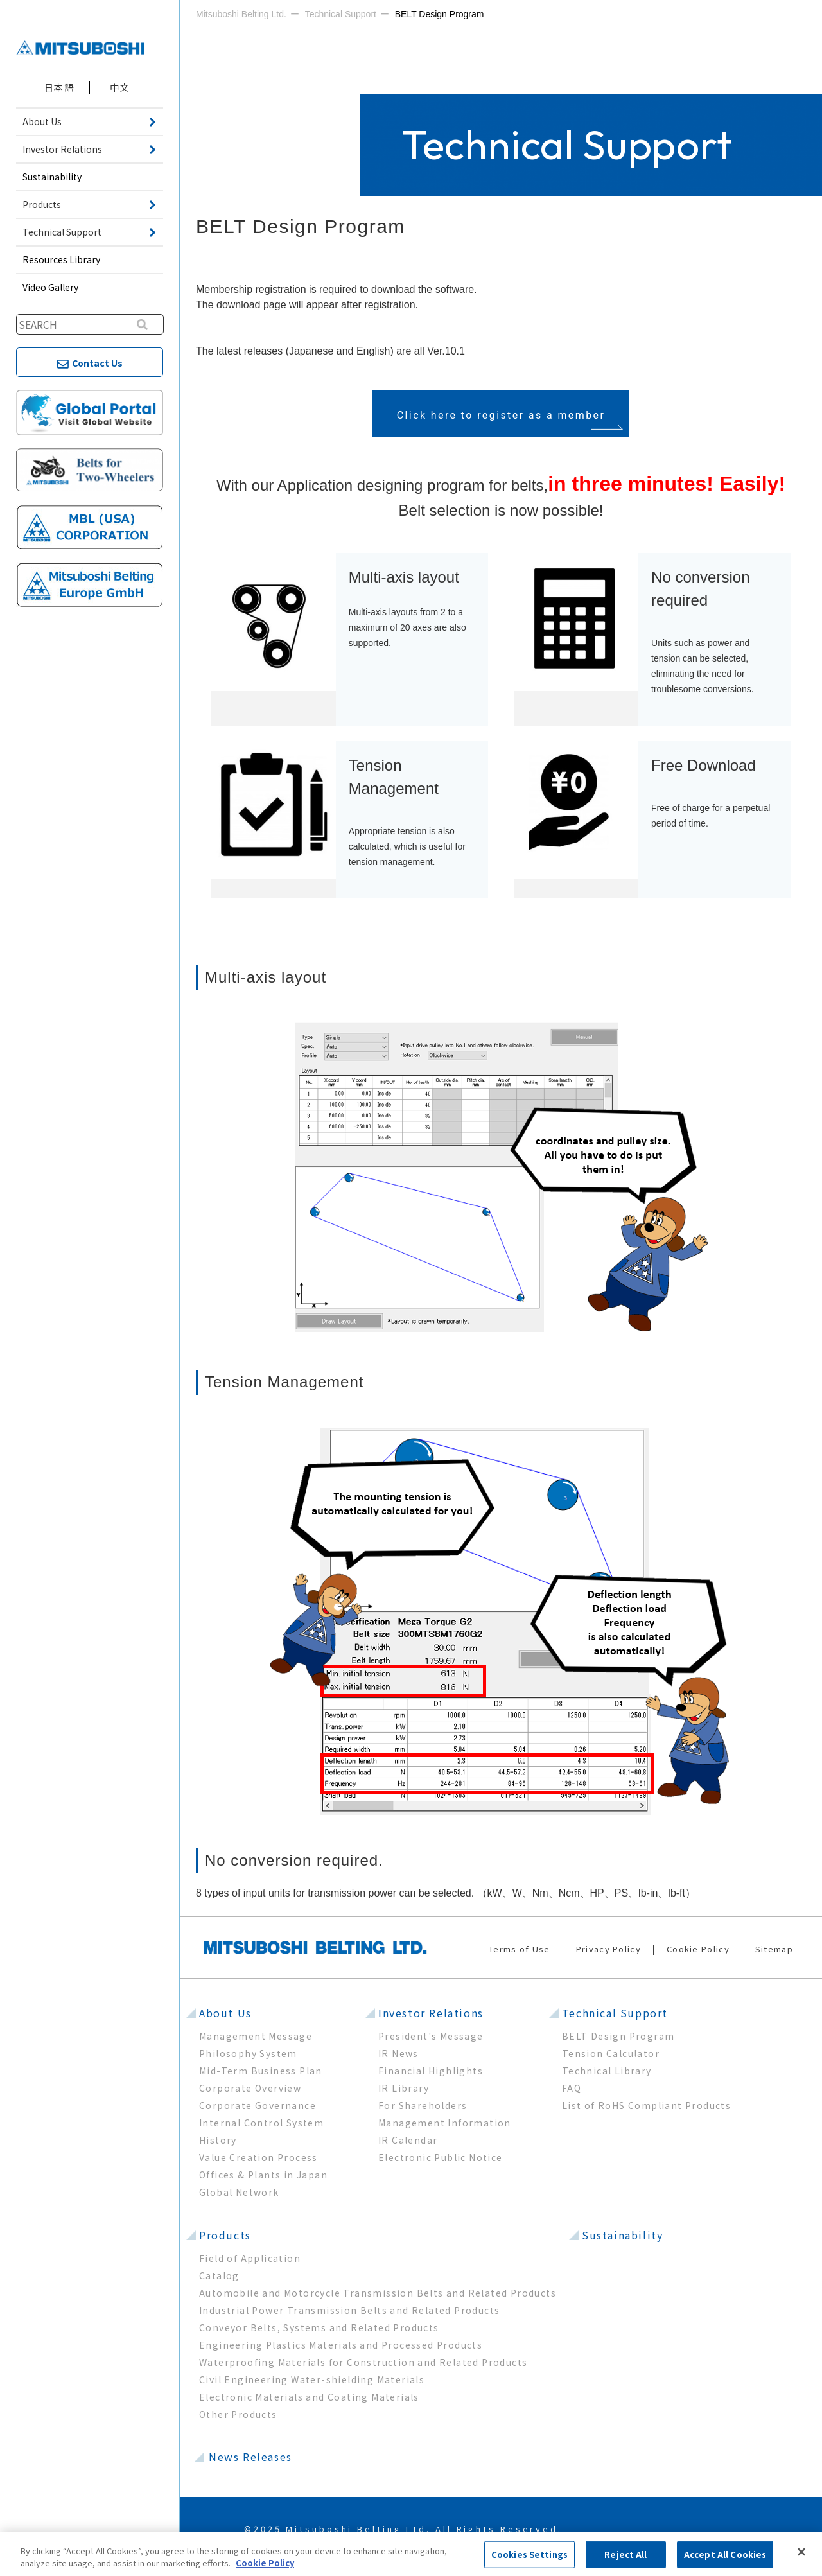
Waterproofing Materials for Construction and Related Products (363, 2362)
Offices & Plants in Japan (263, 2174)
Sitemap (774, 1949)
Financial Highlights (430, 2070)
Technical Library (607, 2070)
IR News (398, 2053)
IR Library (403, 2087)
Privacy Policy (608, 1949)
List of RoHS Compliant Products (646, 2105)
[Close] (801, 2552)
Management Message (255, 2035)
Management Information (444, 2122)
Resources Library (61, 259)
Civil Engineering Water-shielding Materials (311, 2379)
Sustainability (52, 176)
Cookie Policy (698, 1949)
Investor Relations (431, 2012)
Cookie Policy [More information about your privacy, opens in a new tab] (265, 2563)
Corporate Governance (257, 2105)
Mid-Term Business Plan (260, 2070)
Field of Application (250, 2258)
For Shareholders (422, 2105)
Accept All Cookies (725, 2554)
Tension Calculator (611, 2053)
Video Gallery (50, 287)
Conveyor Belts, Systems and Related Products (319, 2327)
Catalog (219, 2275)
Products (225, 2235)
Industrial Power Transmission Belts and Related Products (349, 2310)
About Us (225, 2012)
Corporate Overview (250, 2087)
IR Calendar (407, 2140)
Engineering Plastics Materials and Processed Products (340, 2344)
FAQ (571, 2087)
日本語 (59, 87)
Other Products (238, 2414)
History (218, 2140)
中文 (120, 87)
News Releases (250, 2456)
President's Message (431, 2035)
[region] (411, 2554)
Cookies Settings (529, 2554)
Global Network (239, 2192)
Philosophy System (248, 2053)
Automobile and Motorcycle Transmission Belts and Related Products (377, 2292)
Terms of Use (519, 1949)
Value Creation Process (258, 2157)
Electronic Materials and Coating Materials (309, 2396)
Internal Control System (261, 2122)
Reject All (625, 2554)
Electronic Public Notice (440, 2157)
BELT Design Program (618, 2035)
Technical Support (615, 2012)
